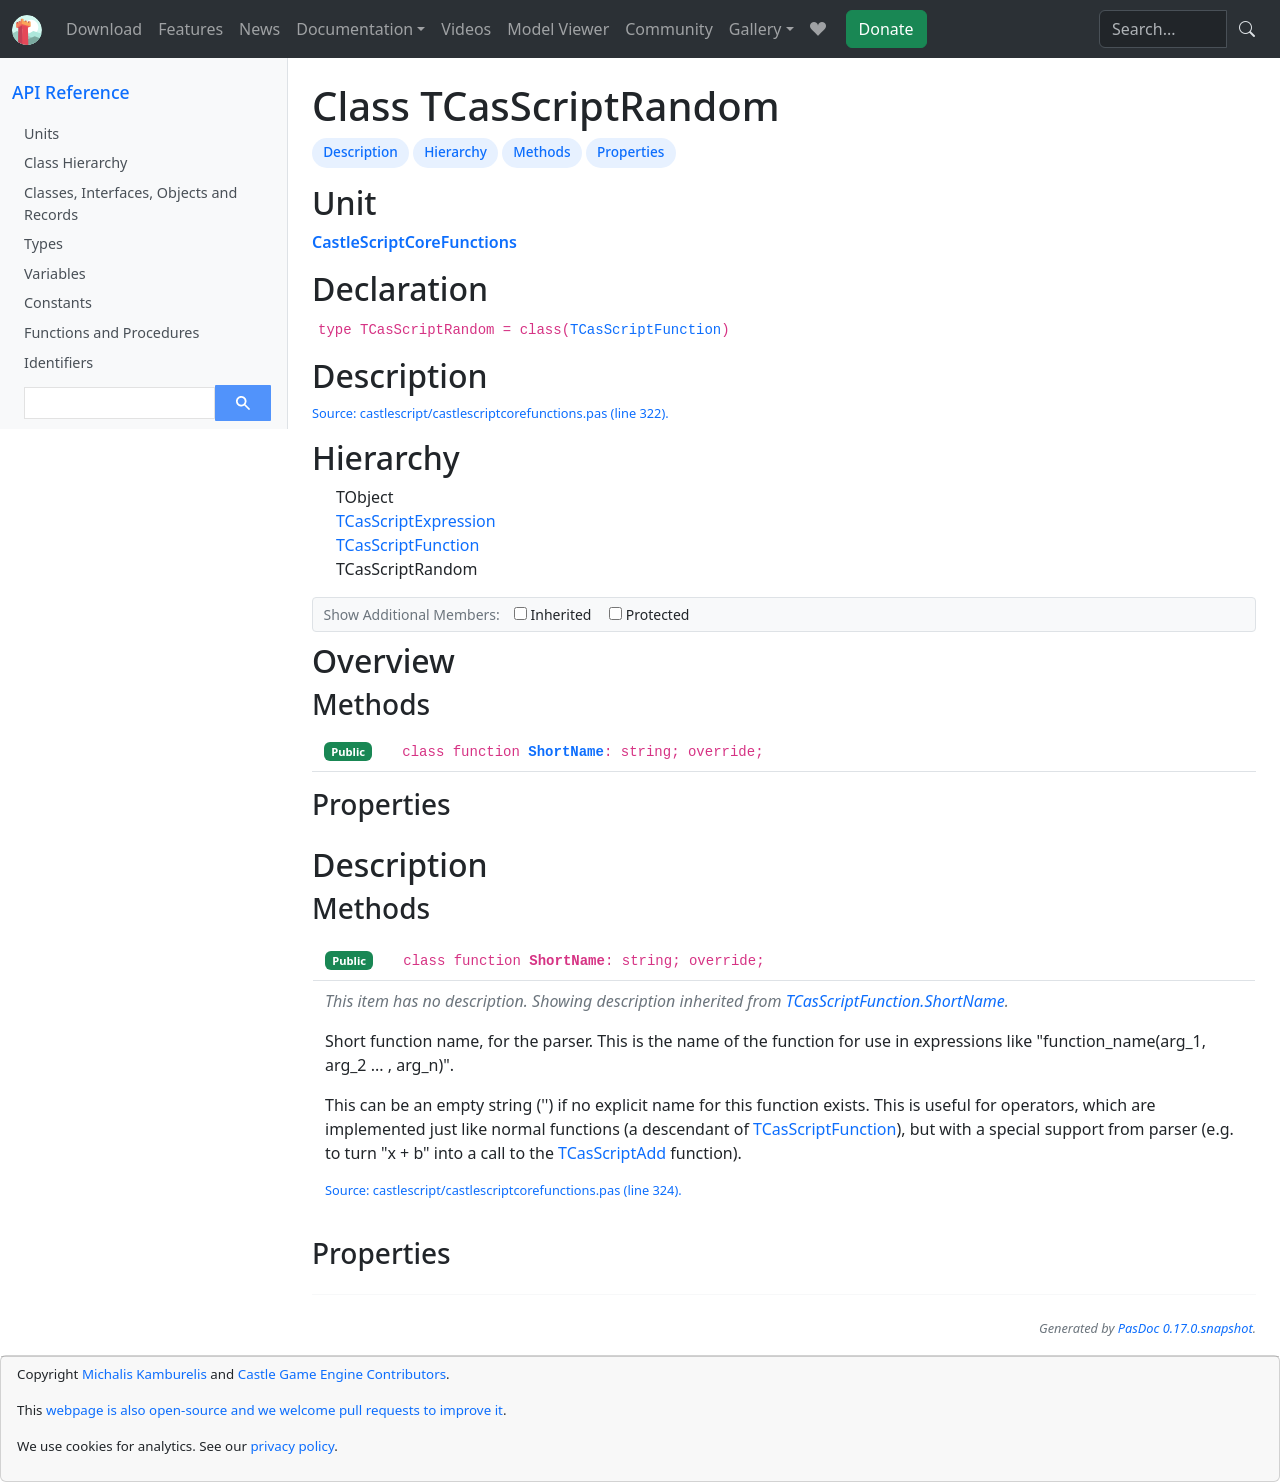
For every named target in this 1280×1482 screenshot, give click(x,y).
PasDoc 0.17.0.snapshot (1185, 1328)
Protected (649, 614)
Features (190, 29)
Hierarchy (455, 151)
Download (104, 29)
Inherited (553, 614)
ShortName (566, 752)
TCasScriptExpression (416, 521)
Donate (886, 29)
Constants (58, 302)
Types (43, 243)
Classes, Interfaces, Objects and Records (130, 203)
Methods (541, 151)
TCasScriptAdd (612, 1153)
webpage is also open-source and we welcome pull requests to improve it (274, 1410)
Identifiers (58, 362)
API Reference (71, 92)
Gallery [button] (755, 29)
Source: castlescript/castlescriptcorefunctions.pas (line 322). (490, 413)
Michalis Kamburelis (144, 1374)
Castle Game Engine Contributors (342, 1374)
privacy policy (292, 1446)
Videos (466, 29)
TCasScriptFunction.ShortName (895, 1001)
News (259, 29)
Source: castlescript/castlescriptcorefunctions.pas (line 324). (503, 1190)
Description (360, 151)
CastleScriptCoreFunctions (414, 242)
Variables (55, 273)
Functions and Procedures (111, 332)
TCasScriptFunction (645, 330)
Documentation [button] (354, 29)
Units (41, 133)
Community (669, 29)
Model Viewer (558, 29)
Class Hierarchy (75, 162)
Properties (630, 151)
